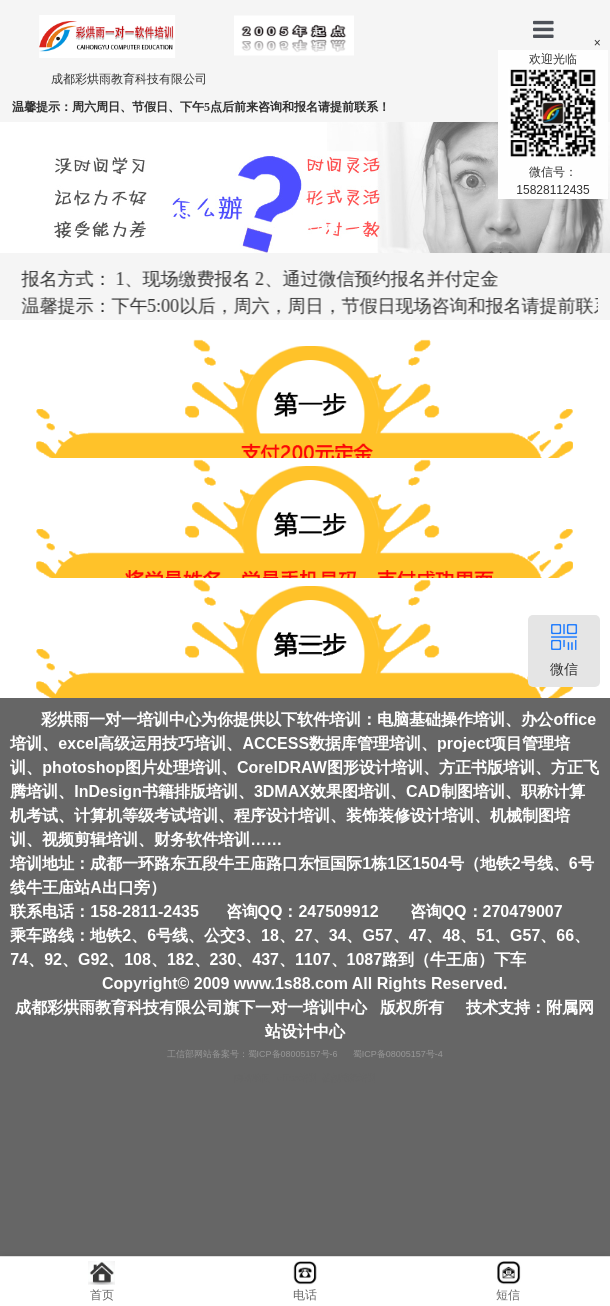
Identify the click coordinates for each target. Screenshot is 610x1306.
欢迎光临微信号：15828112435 (553, 124)
